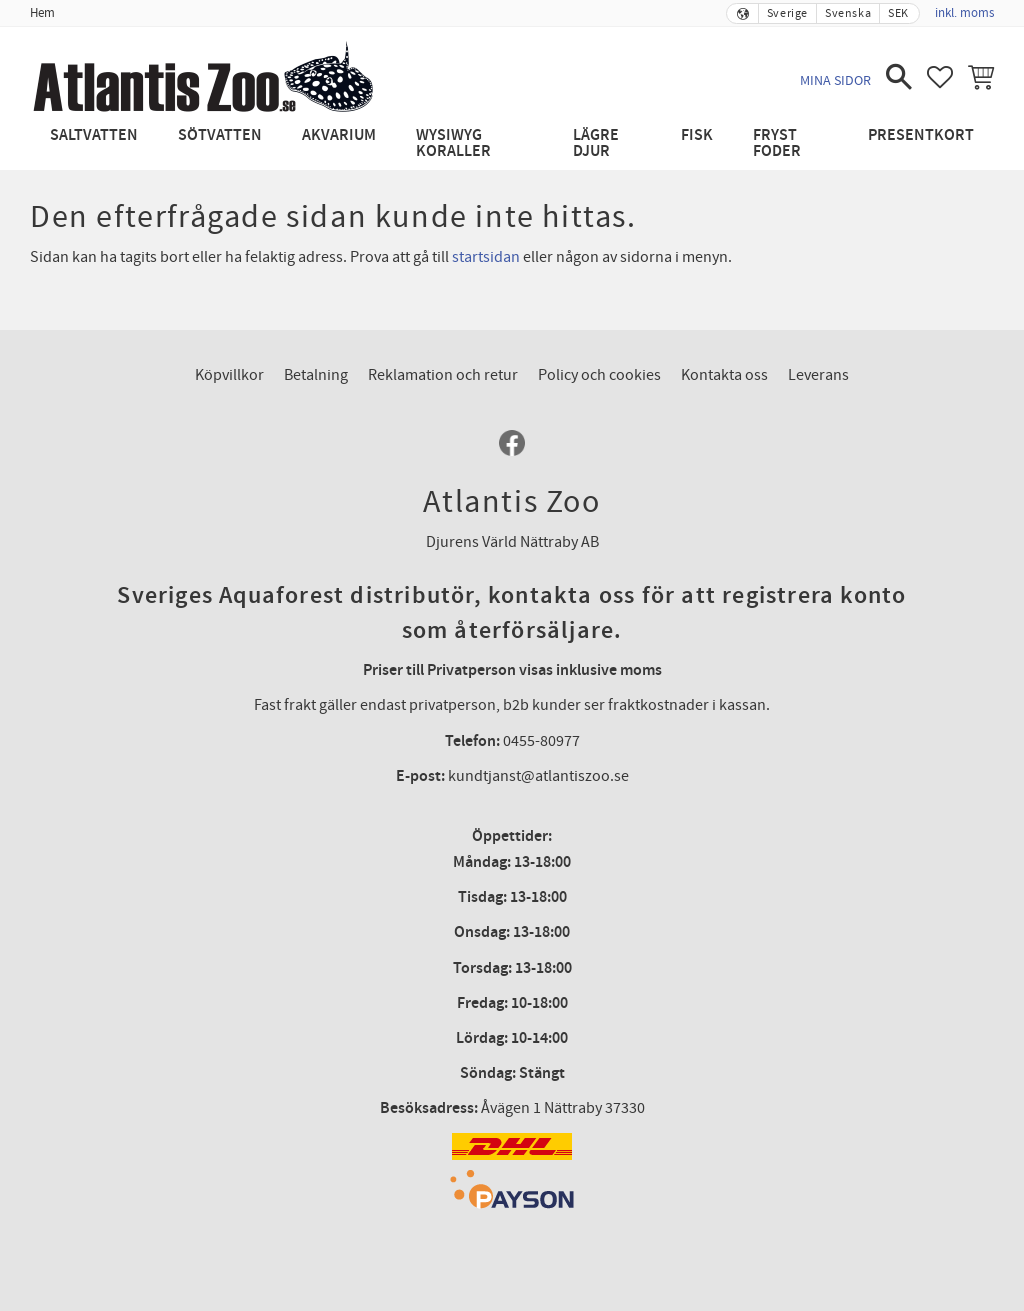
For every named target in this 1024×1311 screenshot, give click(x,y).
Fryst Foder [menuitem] (777, 143)
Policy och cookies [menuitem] (599, 375)
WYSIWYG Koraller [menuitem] (453, 143)
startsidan (486, 257)
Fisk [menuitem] (697, 135)
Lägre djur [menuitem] (596, 143)
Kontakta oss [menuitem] (724, 375)
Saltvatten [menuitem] (94, 135)
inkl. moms (964, 13)
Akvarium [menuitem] (339, 135)
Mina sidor (835, 80)
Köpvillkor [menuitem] (229, 375)
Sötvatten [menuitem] (220, 135)
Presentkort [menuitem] (921, 135)
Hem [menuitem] (42, 13)
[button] (899, 77)
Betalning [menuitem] (316, 375)
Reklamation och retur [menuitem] (443, 375)
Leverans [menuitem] (818, 375)
